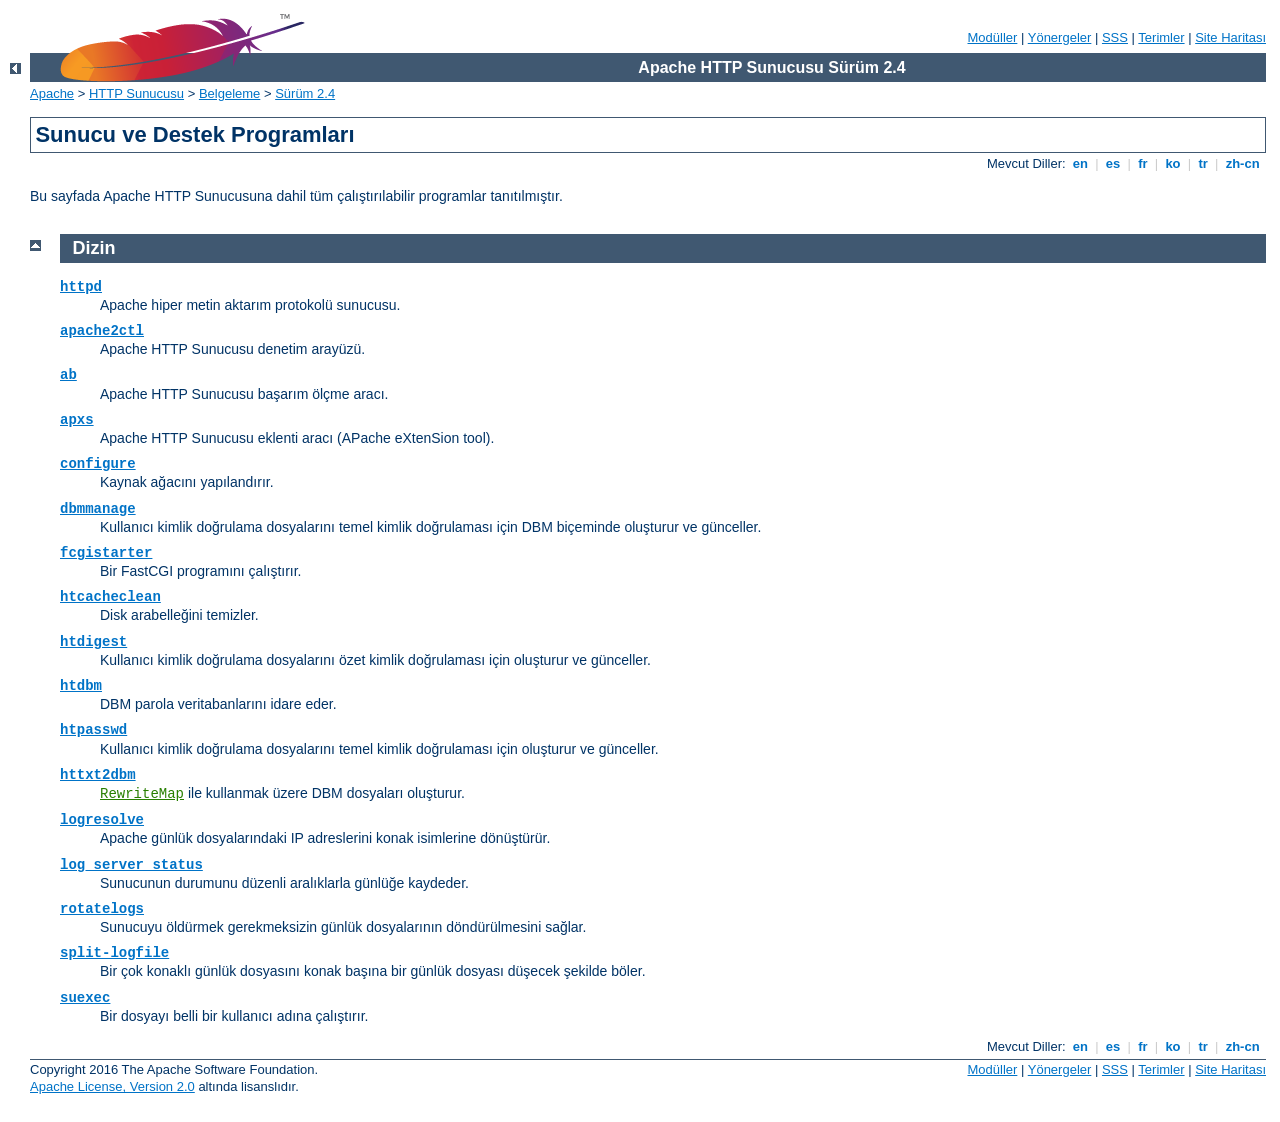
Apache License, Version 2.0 (112, 1086)
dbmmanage (98, 509)
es (1113, 163)
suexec (85, 998)
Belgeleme (229, 93)
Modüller (993, 37)
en (1080, 163)
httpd (81, 287)
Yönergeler (1060, 37)
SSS (1115, 37)
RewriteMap (142, 794)
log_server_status (131, 865)
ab (68, 375)
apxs (77, 420)
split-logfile (114, 953)
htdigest (93, 642)
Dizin (94, 248)
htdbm (81, 686)
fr (1143, 163)
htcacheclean (110, 597)
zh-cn (1242, 163)
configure (98, 464)
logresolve (102, 820)
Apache (52, 93)
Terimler (1161, 37)
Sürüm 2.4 (305, 93)
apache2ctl (102, 331)
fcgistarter (106, 553)
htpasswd (93, 730)
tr (1203, 163)
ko (1173, 163)
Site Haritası (1230, 37)
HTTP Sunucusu (136, 93)
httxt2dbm (98, 775)
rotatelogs (102, 909)
